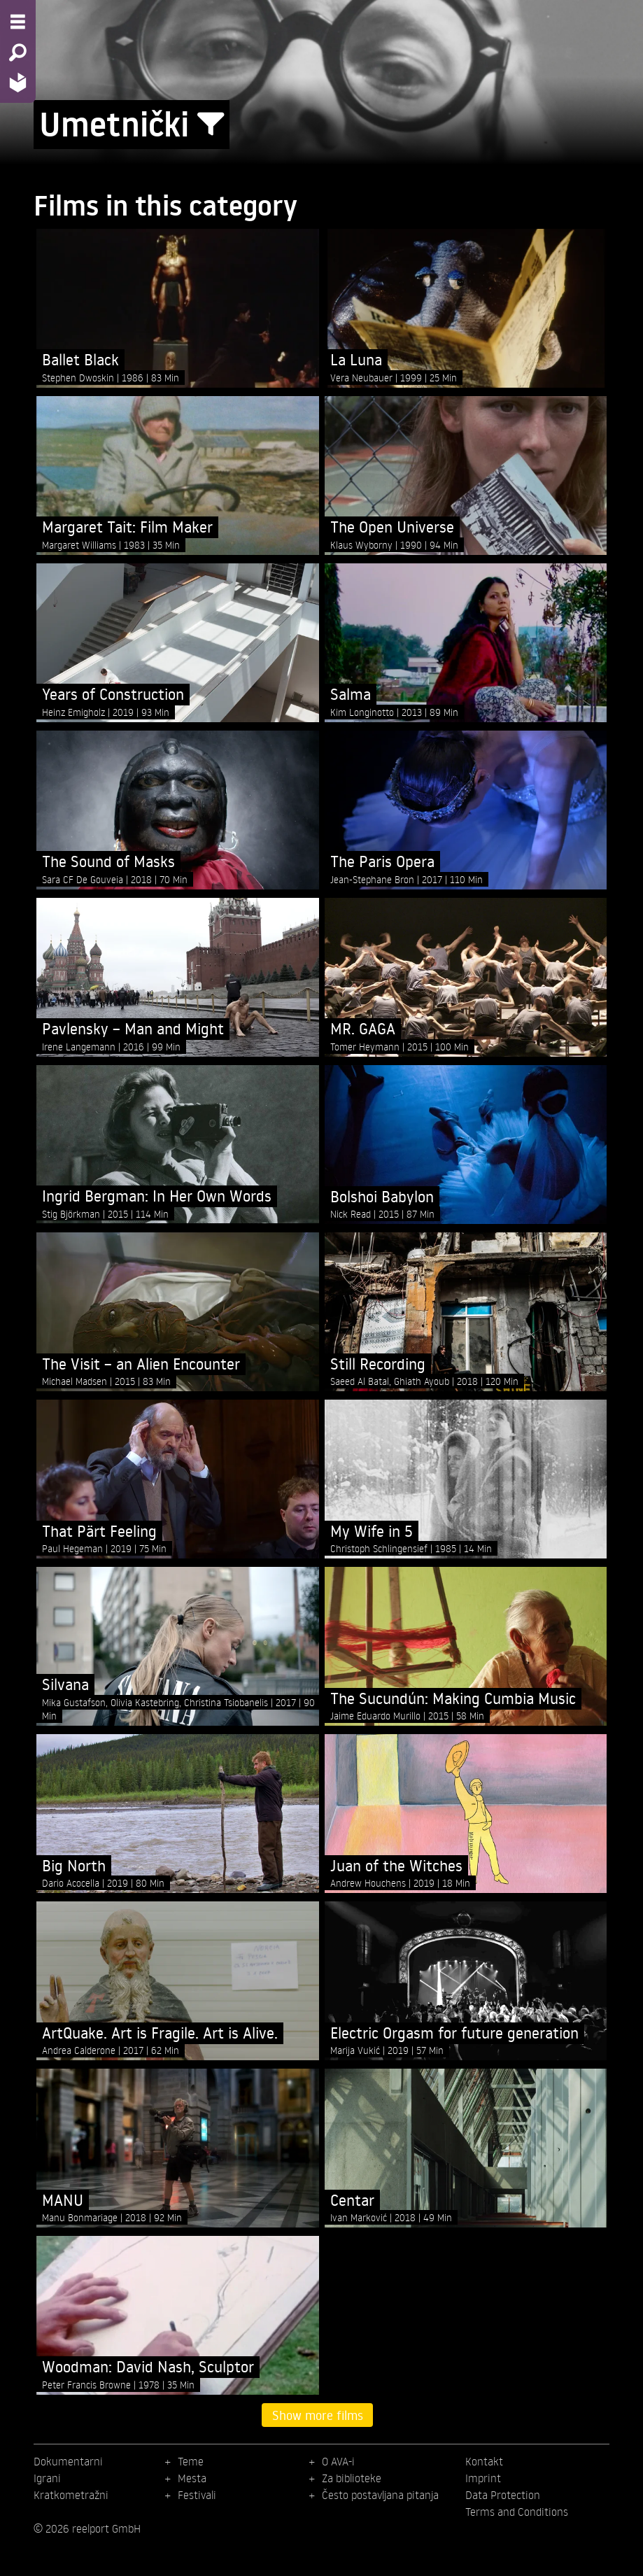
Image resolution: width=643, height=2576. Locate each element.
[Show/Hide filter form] (210, 124)
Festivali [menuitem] (197, 2495)
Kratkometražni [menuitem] (71, 2495)
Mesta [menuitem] (192, 2478)
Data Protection (502, 2495)
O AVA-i (338, 2461)
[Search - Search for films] (17, 52)
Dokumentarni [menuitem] (68, 2461)
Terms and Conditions (516, 2512)
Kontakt (484, 2461)
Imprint (483, 2478)
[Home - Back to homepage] (17, 82)
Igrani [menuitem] (47, 2478)
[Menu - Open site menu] (17, 21)
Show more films (317, 2415)
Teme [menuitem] (191, 2461)
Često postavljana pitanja (380, 2495)
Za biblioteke (351, 2478)
